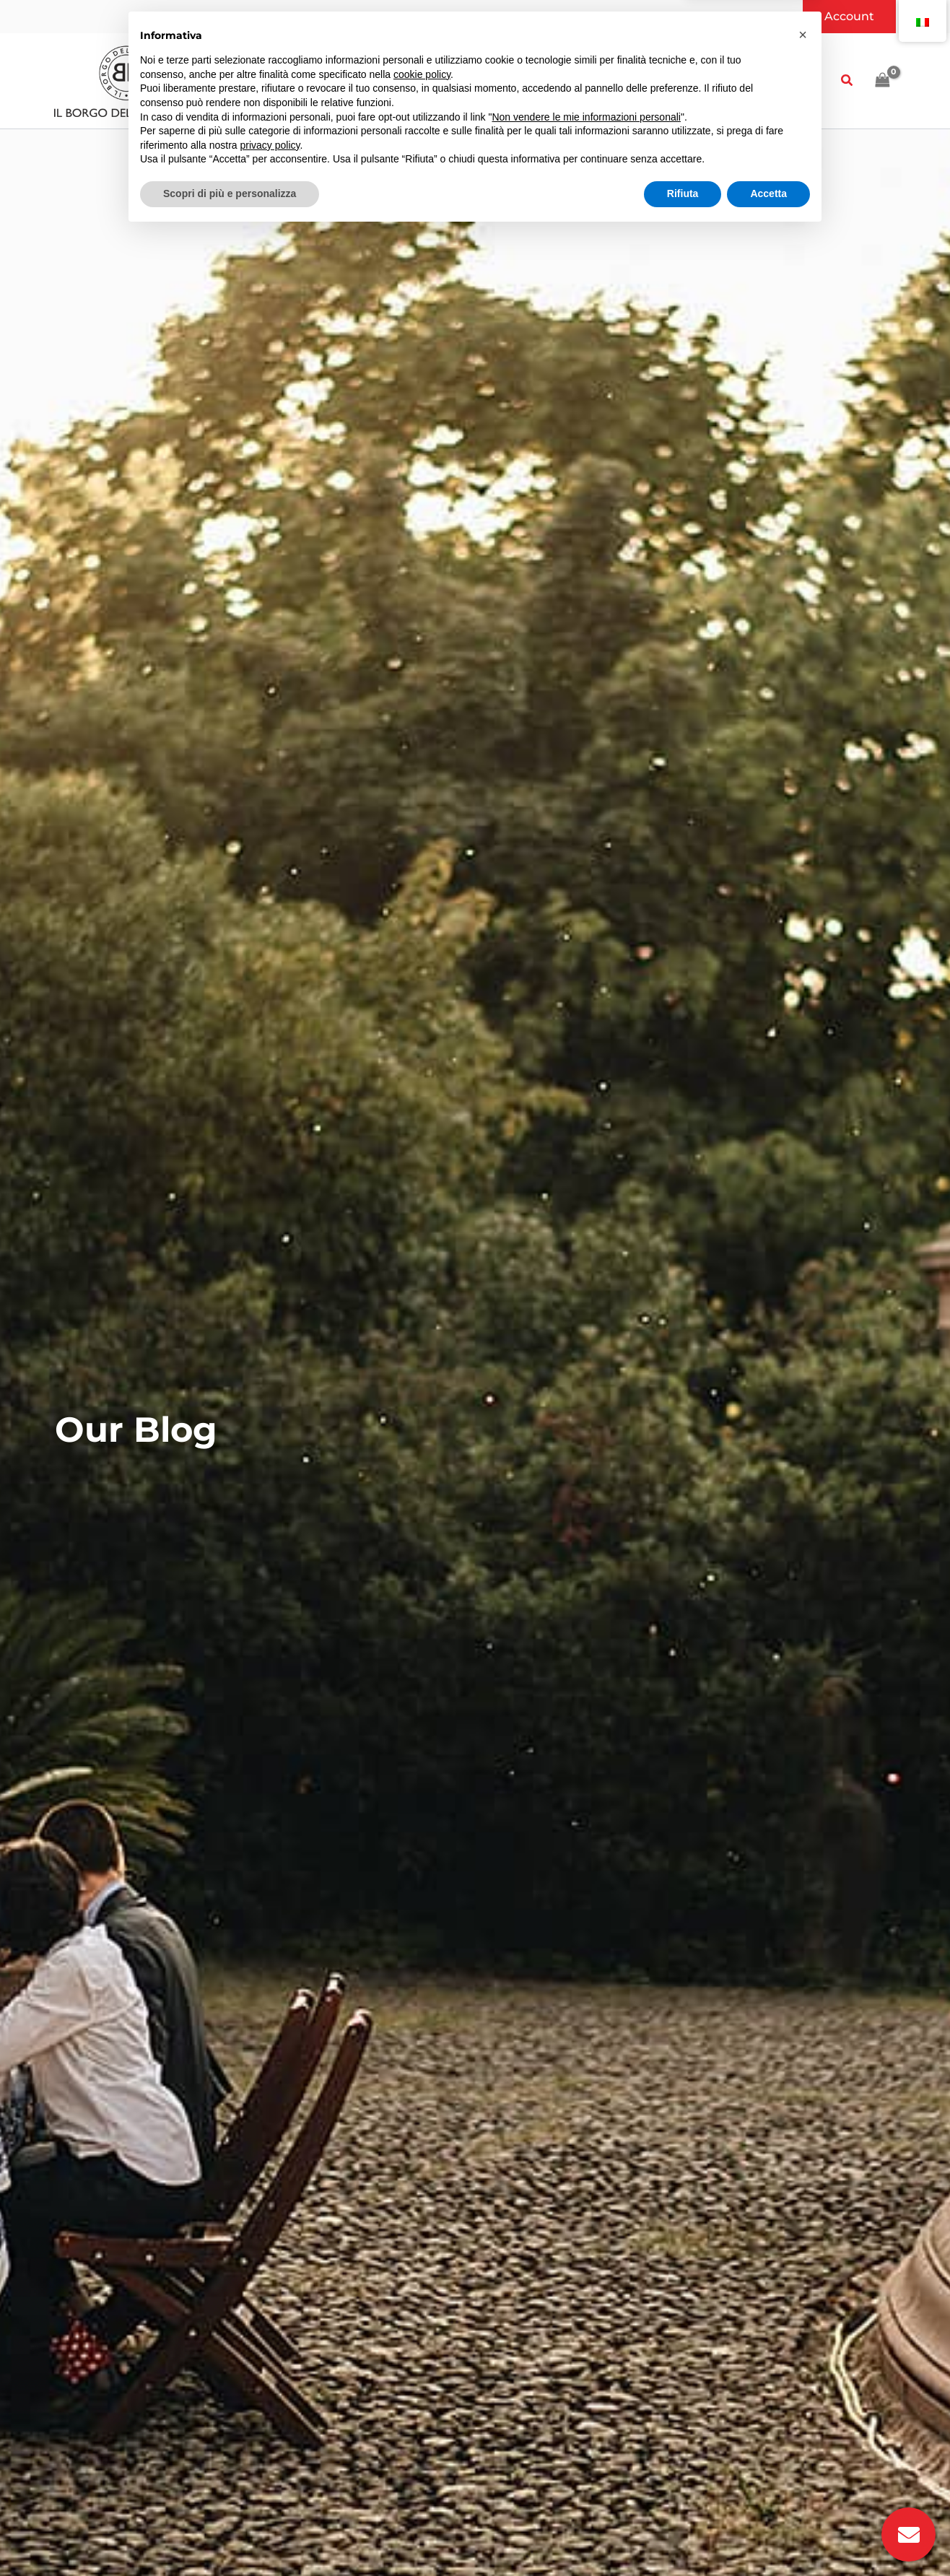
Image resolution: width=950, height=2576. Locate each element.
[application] (269, 81)
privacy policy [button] (270, 2488)
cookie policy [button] (421, 2417)
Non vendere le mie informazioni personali (586, 2460)
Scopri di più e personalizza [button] (229, 2536)
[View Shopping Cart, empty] (882, 80)
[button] (849, 16)
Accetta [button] (768, 2536)
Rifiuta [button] (683, 2536)
